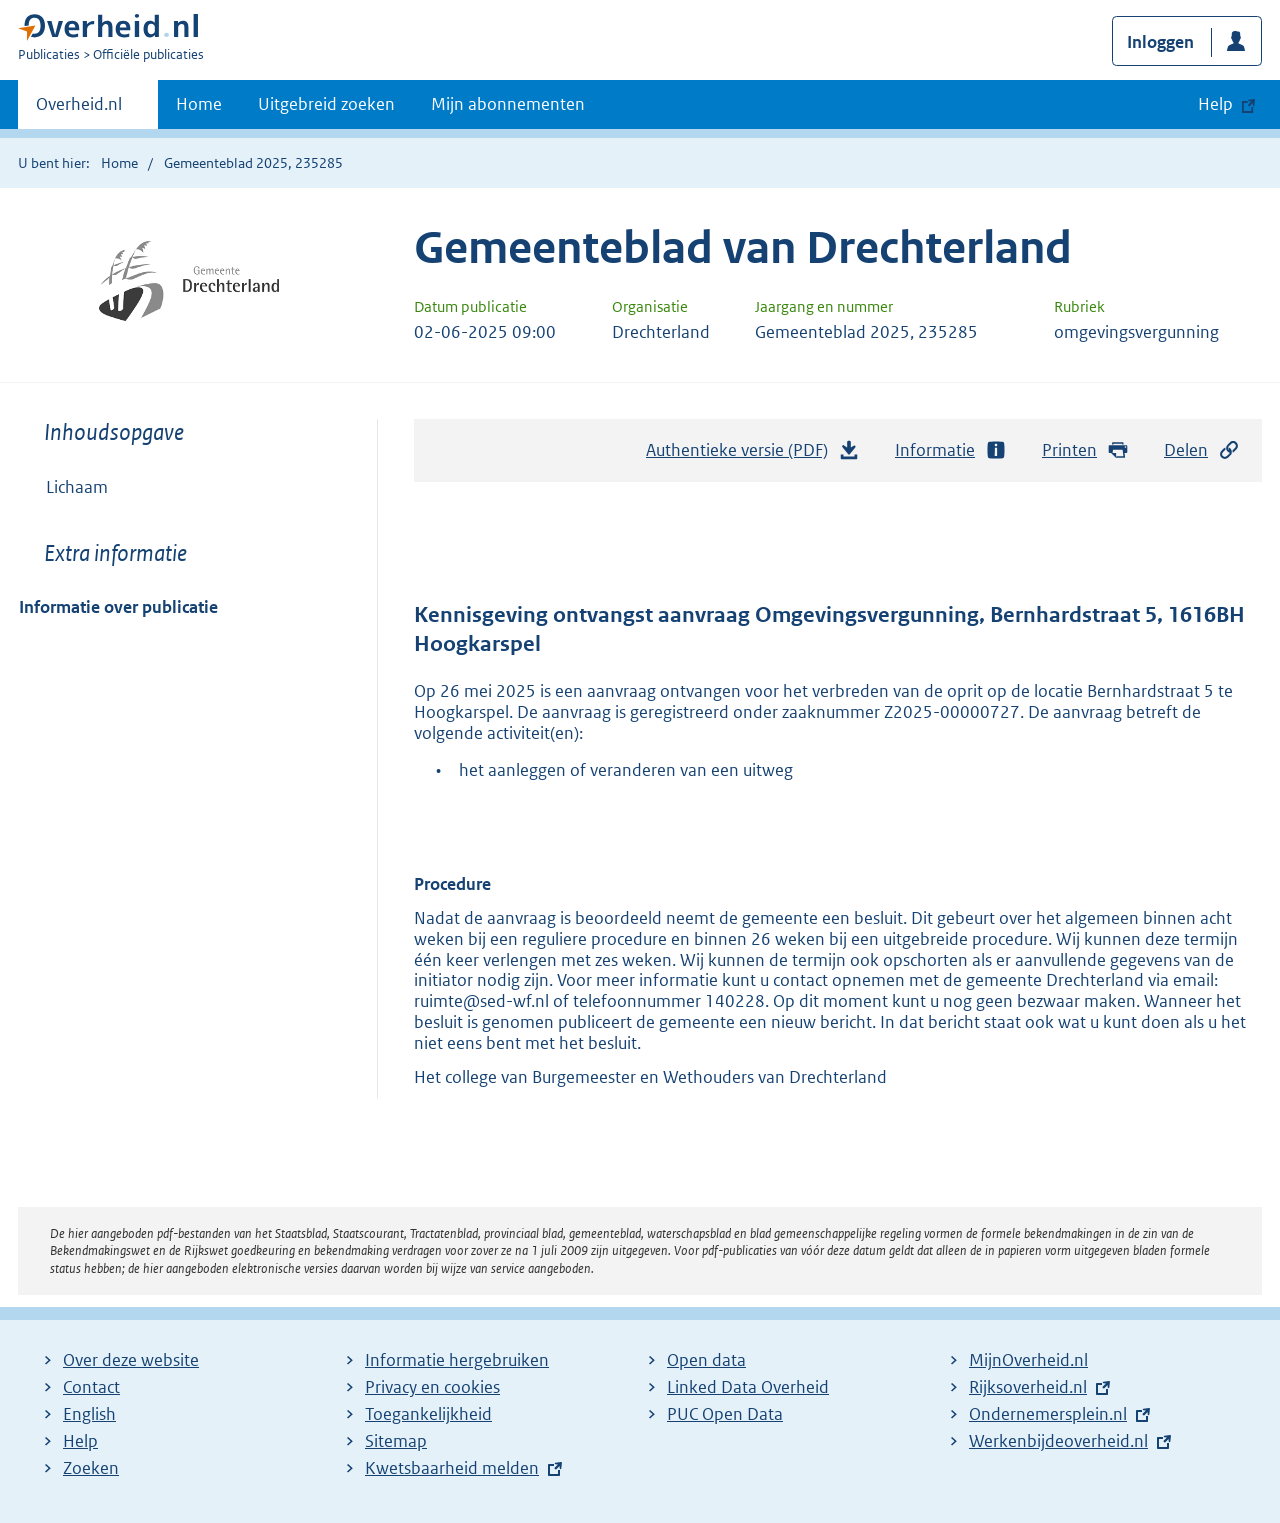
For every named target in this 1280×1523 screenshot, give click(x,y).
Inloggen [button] (1160, 42)
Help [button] (1215, 104)
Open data (706, 1360)
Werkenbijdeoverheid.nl (1058, 1441)
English (89, 1414)
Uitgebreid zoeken (326, 104)
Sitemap (396, 1441)
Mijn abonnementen (508, 104)
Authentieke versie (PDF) (753, 455)
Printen (1085, 450)
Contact (91, 1387)
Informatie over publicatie (118, 607)
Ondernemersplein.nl (1048, 1414)
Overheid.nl (79, 110)
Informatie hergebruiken (457, 1360)
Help (80, 1441)
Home (199, 104)
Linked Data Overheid (748, 1387)
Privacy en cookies (432, 1387)
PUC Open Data (725, 1414)
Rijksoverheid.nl (1028, 1387)
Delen (1202, 450)
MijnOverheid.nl (1028, 1360)
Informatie (951, 450)
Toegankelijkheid (428, 1414)
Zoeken (91, 1468)
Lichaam (77, 487)
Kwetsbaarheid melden (452, 1468)
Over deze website (131, 1360)
